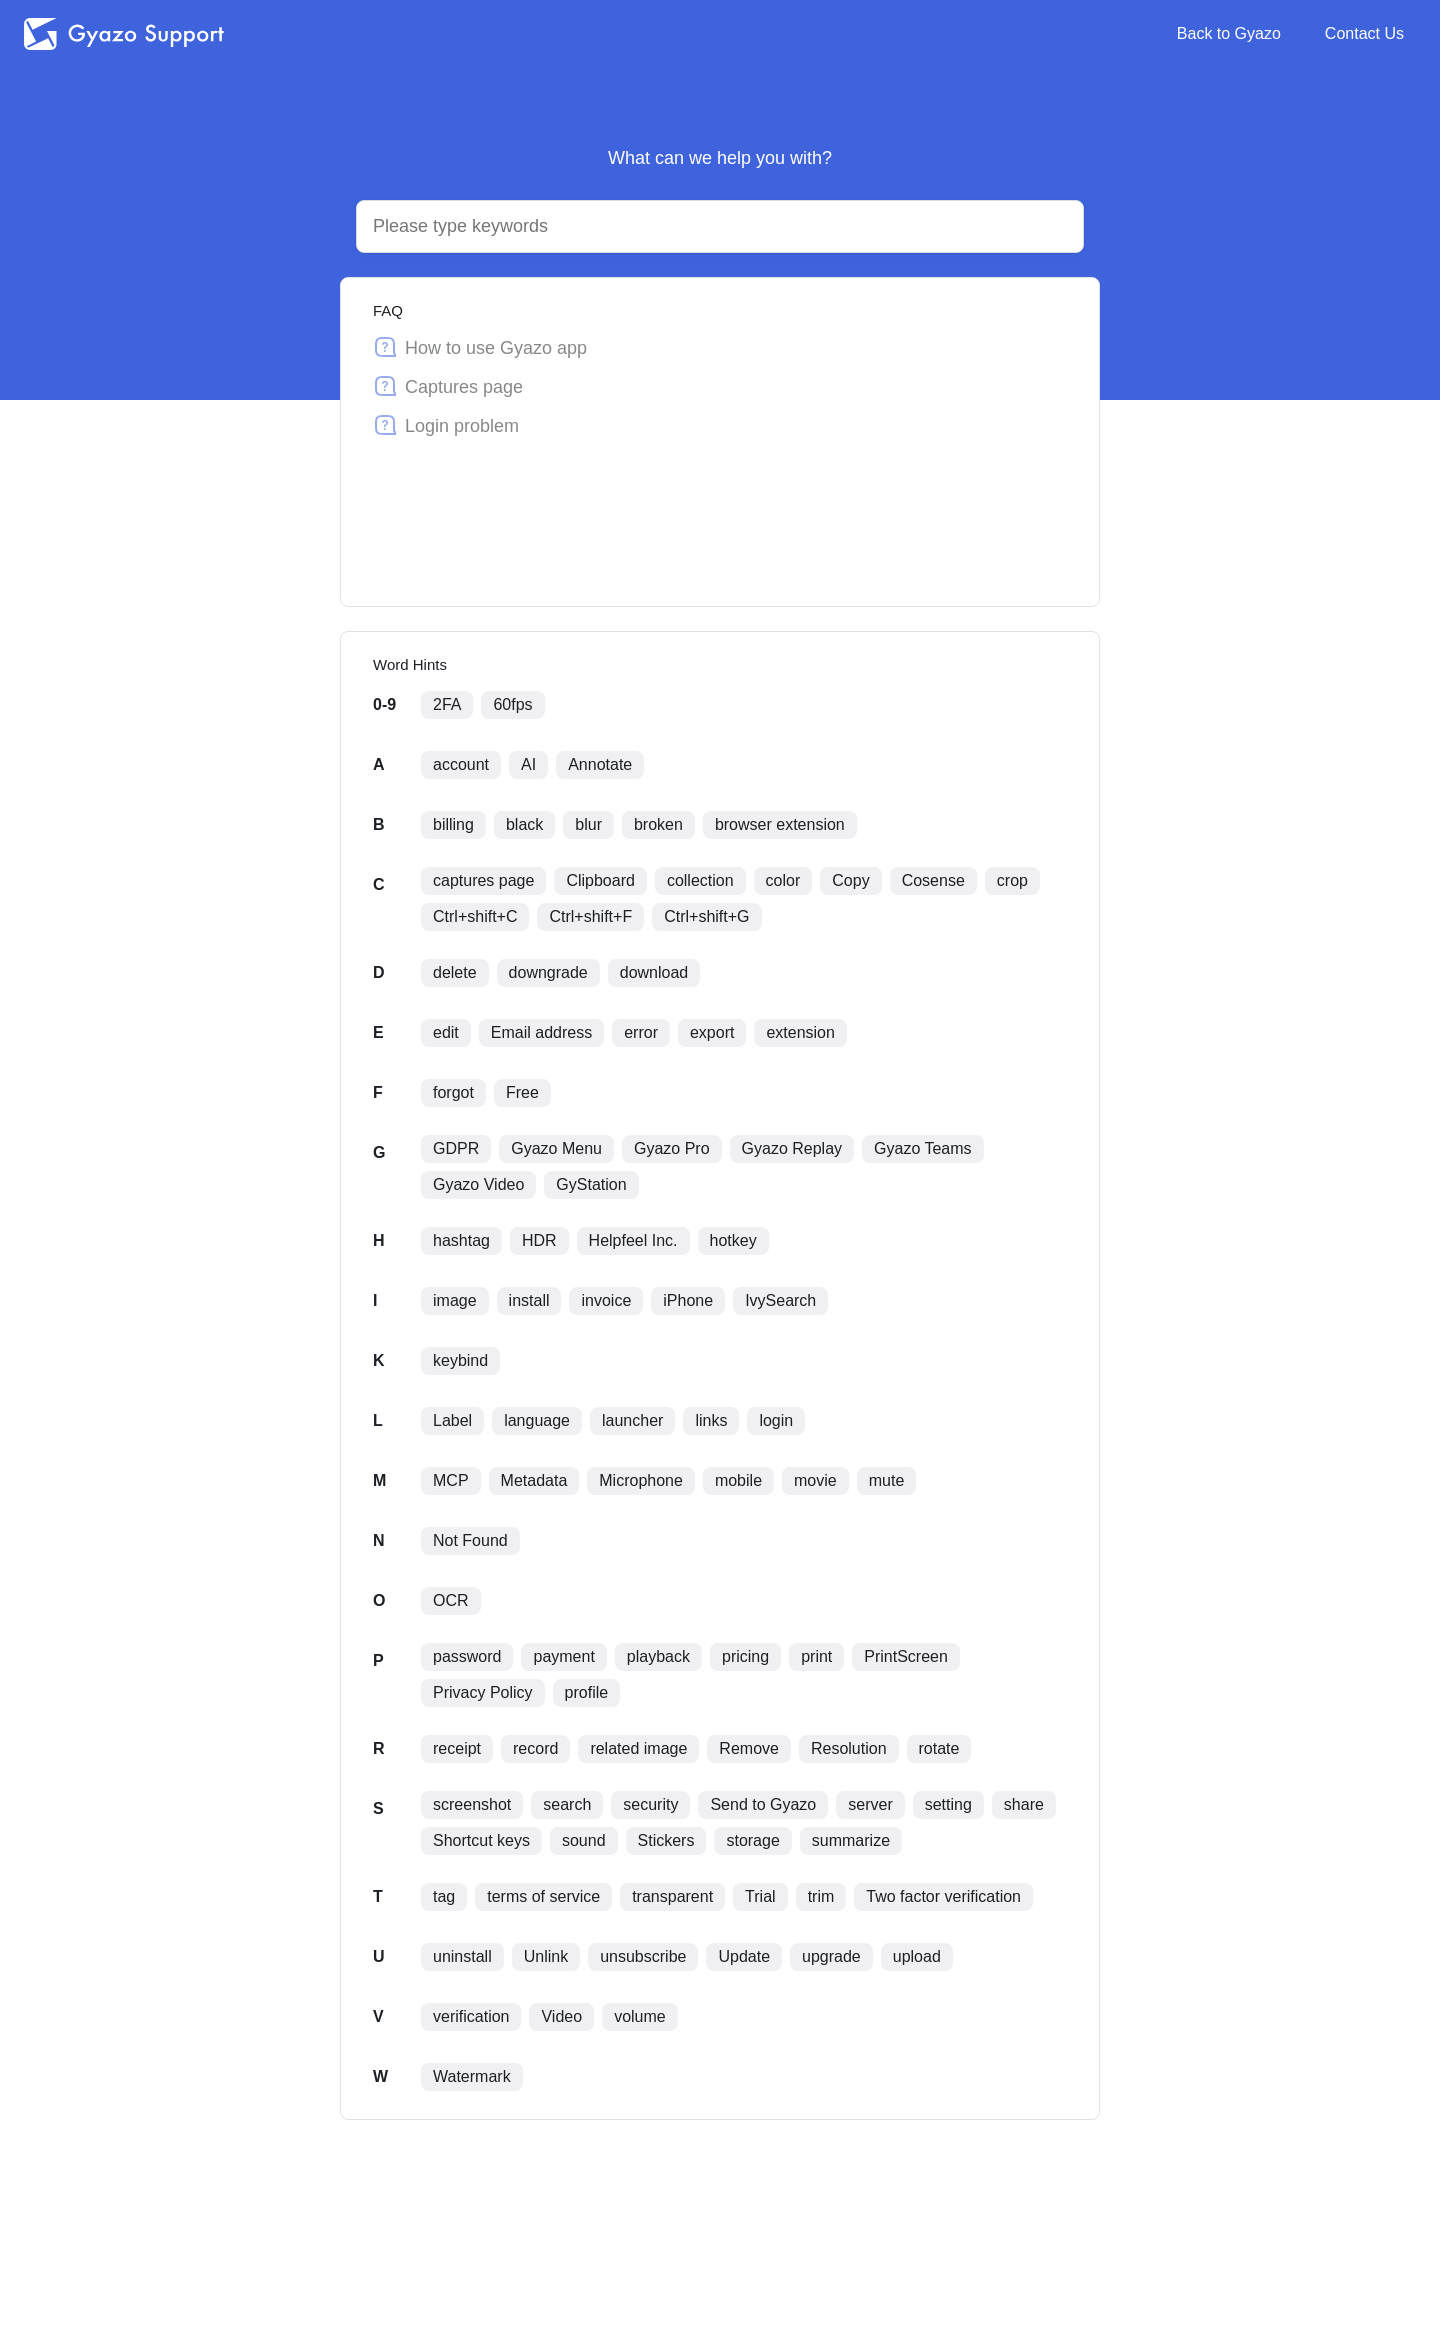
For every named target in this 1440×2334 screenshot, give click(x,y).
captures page (483, 880)
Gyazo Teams (923, 1148)
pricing (745, 1656)
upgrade (831, 1956)
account (461, 764)
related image (638, 1748)
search (567, 1804)
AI (528, 764)
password (467, 1656)
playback (658, 1656)
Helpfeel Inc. (633, 1240)
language (537, 1420)
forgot (453, 1092)
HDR (539, 1240)
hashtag (461, 1240)
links (711, 1420)
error (641, 1032)
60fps (512, 704)
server (870, 1804)
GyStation (591, 1184)
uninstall (462, 1956)
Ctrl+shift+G (706, 916)
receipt (457, 1748)
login (776, 1420)
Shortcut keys (481, 1840)
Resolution (849, 1748)
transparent (672, 1896)
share (1024, 1804)
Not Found (470, 1540)
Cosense (933, 880)
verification (471, 2016)
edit (446, 1032)
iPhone (688, 1300)
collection (700, 880)
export (712, 1032)
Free (522, 1092)
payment (563, 1656)
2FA (447, 704)
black (524, 824)
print (816, 1656)
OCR (451, 1600)
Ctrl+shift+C (475, 916)
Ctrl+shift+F (590, 916)
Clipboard (600, 880)
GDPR (456, 1148)
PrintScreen (906, 1656)
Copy (850, 880)
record (535, 1748)
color (783, 880)
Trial (760, 1896)
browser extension (780, 824)
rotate (939, 1748)
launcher (632, 1420)
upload (917, 1956)
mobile (738, 1480)
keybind (460, 1360)
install (529, 1300)
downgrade (548, 972)
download (654, 972)
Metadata (534, 1480)
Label (452, 1420)
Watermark (472, 2076)
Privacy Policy (483, 1692)
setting (948, 1804)
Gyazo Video (478, 1184)
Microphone (641, 1480)
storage (752, 1840)
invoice (606, 1300)
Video (561, 2016)
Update (744, 1956)
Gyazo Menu (556, 1148)
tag (444, 1896)
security (650, 1804)
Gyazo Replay (792, 1148)
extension (800, 1032)
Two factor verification (943, 1896)
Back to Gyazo (1229, 33)
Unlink (546, 1956)
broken (658, 824)
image (455, 1300)
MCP (451, 1480)
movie (815, 1480)
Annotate (600, 764)
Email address (541, 1032)
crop (1012, 880)
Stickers (666, 1840)
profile (587, 1692)
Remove (749, 1748)
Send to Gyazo (763, 1804)
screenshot (472, 1804)
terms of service (543, 1896)
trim (821, 1896)
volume (640, 2016)
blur (588, 824)
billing (453, 824)
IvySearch (780, 1300)
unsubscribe (643, 1956)
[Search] (696, 226)
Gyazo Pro (672, 1148)
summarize (851, 1840)
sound (584, 1840)
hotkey (733, 1240)
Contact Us (1364, 33)
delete (455, 972)
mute (887, 1480)
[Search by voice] (1051, 227)
